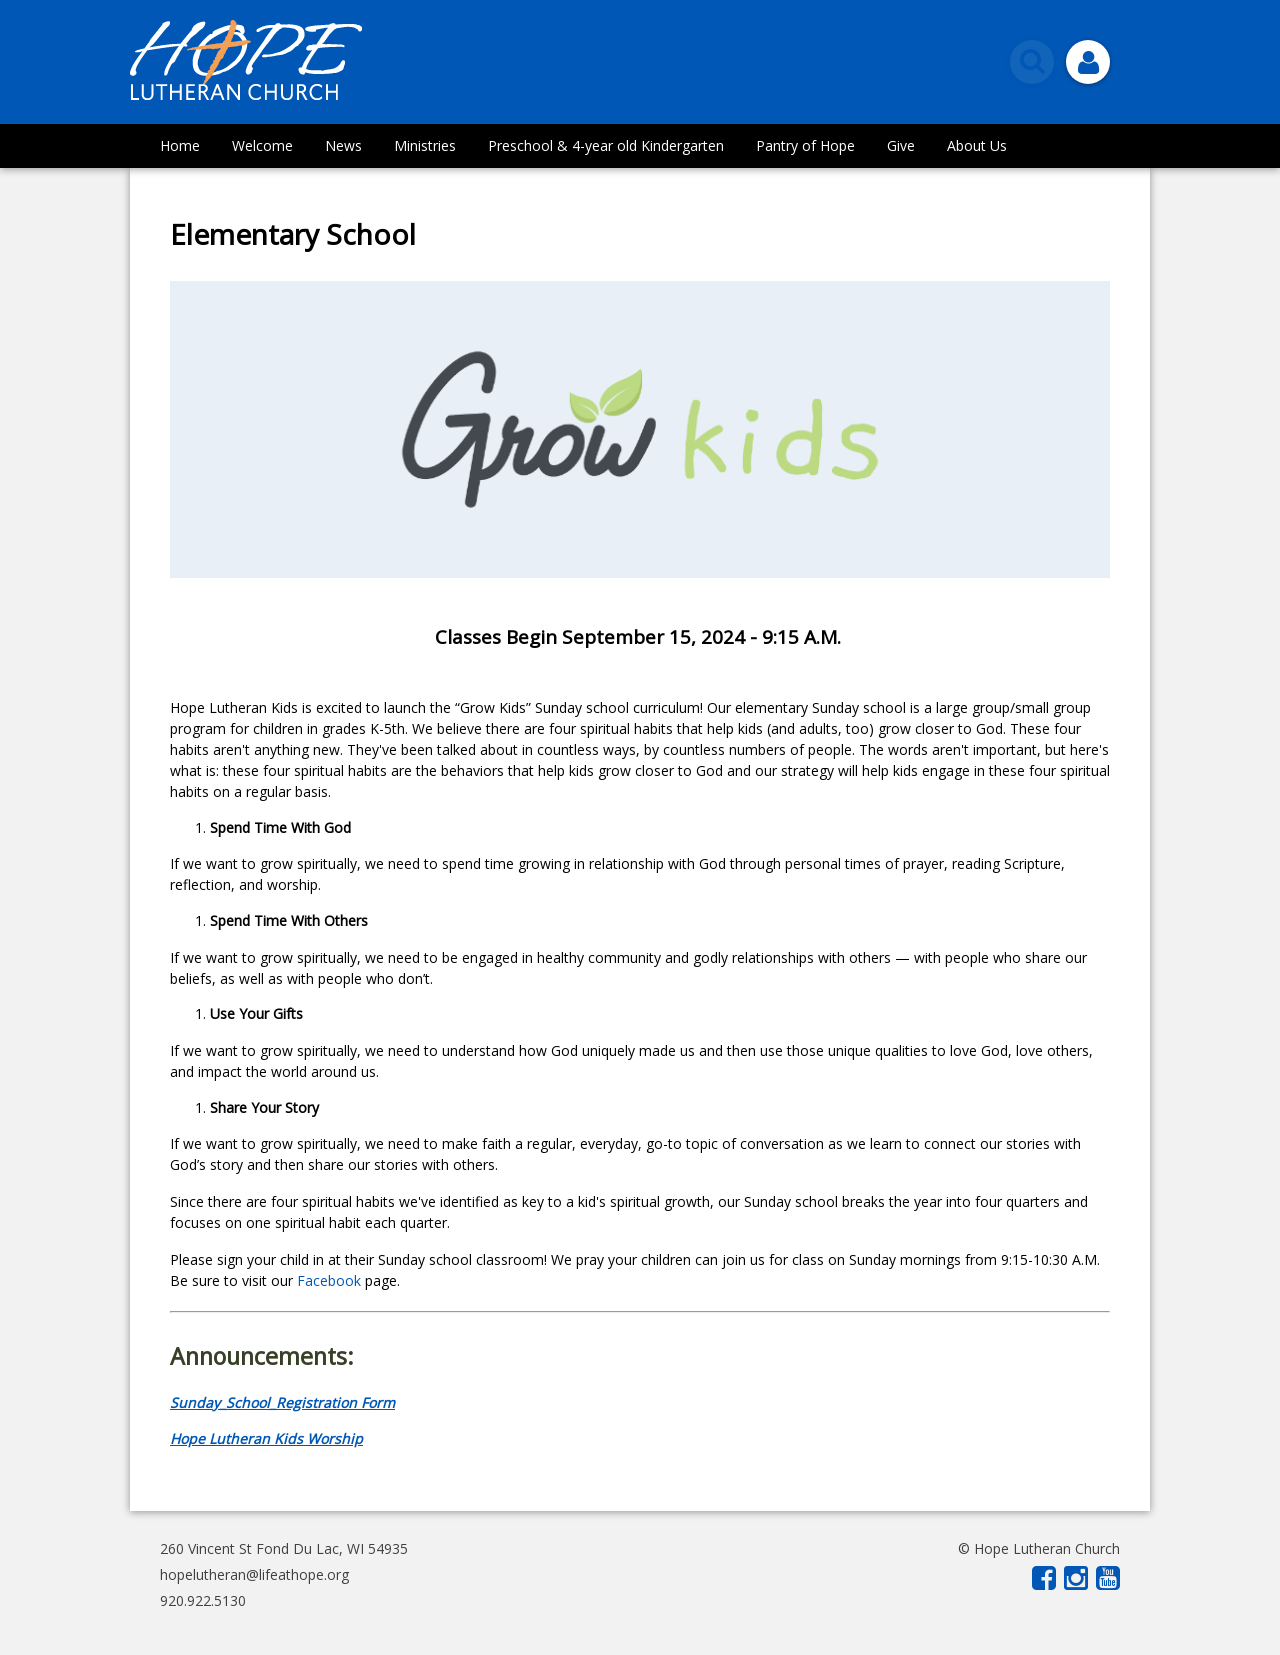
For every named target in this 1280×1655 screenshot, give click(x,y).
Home (180, 145)
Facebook (331, 1280)
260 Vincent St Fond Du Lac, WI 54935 (284, 1548)
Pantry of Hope (805, 145)
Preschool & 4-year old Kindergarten (606, 145)
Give (901, 145)
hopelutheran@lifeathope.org (254, 1574)
